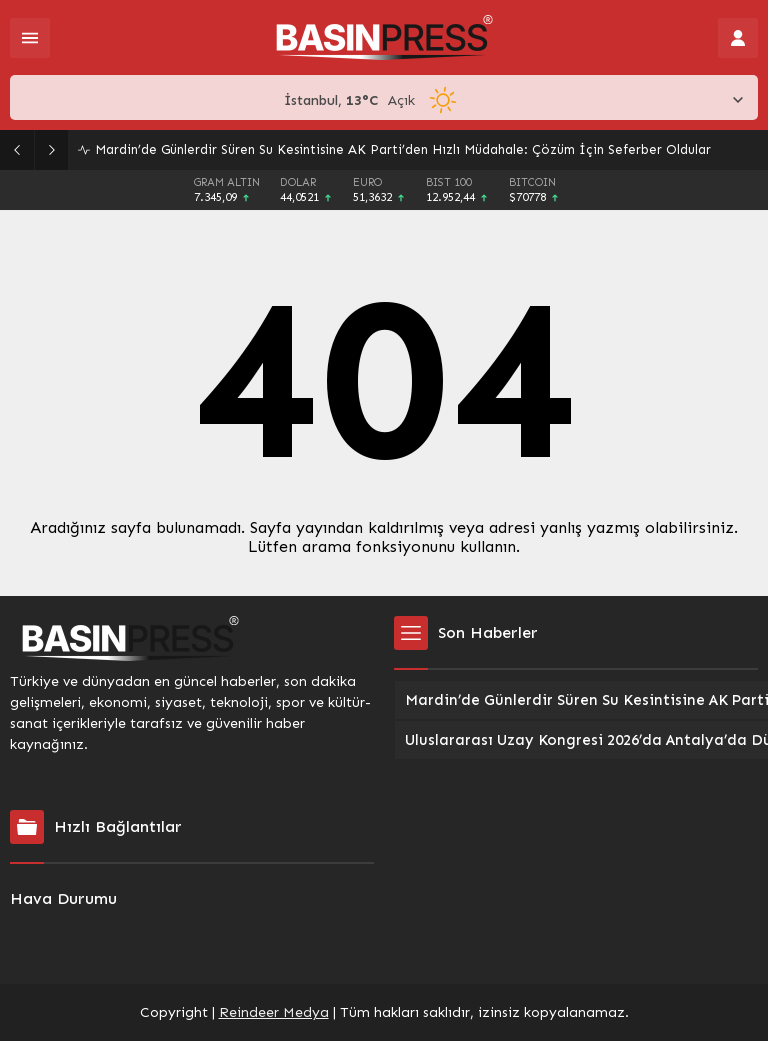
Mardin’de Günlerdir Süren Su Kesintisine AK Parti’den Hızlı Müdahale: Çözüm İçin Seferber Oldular (403, 149)
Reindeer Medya (274, 1012)
